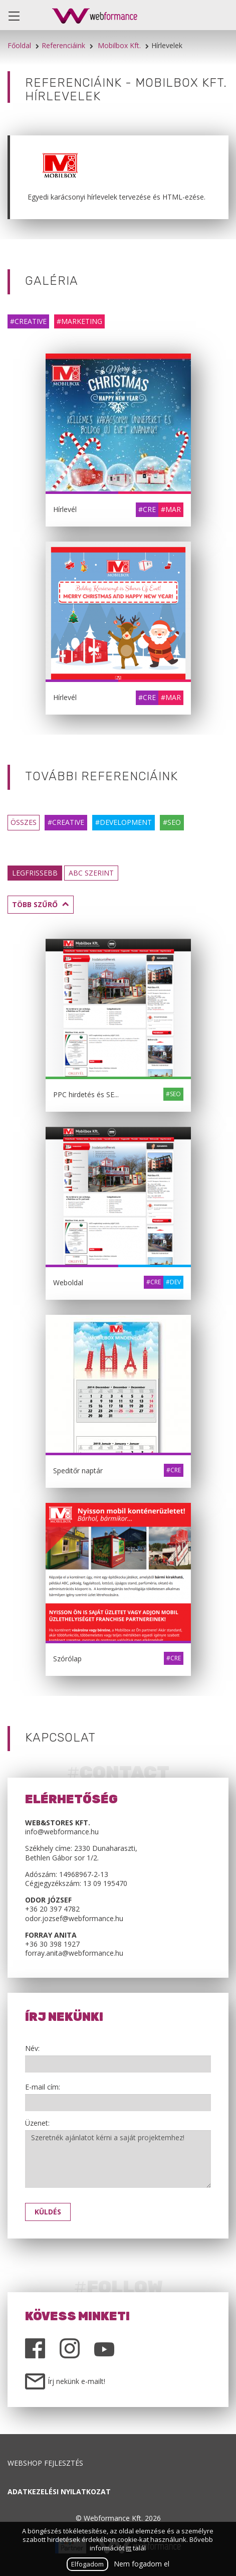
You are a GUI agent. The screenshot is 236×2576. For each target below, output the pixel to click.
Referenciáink (63, 45)
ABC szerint (91, 873)
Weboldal (68, 1282)
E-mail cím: (42, 2087)
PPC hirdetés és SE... (86, 1094)
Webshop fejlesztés (45, 2463)
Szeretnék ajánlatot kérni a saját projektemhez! (118, 2159)
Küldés (48, 2211)
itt (128, 2547)
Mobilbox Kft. (119, 45)
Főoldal (19, 45)
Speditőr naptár (78, 1470)
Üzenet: (37, 2123)
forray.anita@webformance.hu (74, 1953)
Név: (32, 2048)
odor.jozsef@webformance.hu (74, 1918)
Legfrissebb (35, 873)
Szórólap (67, 1658)
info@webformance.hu (62, 1831)
